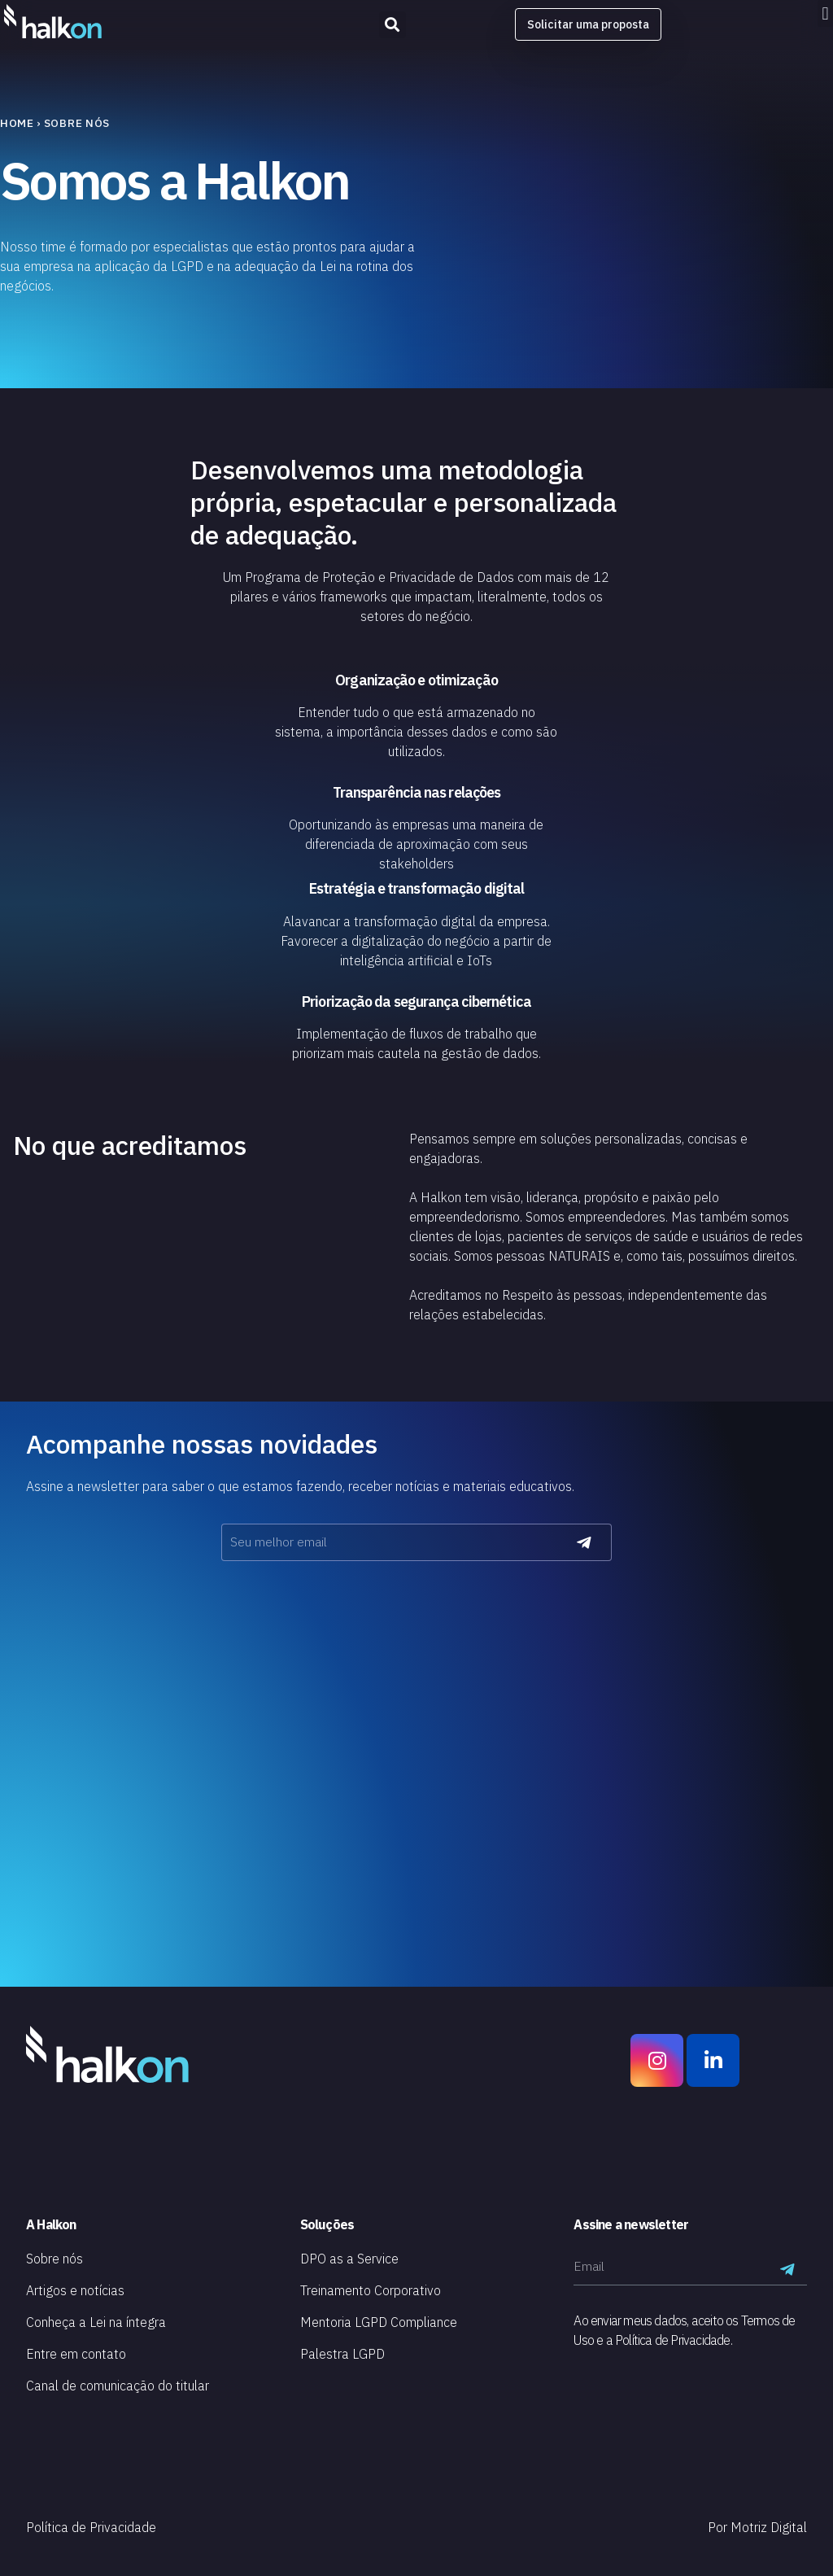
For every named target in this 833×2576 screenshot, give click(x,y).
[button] (825, 13)
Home (17, 123)
